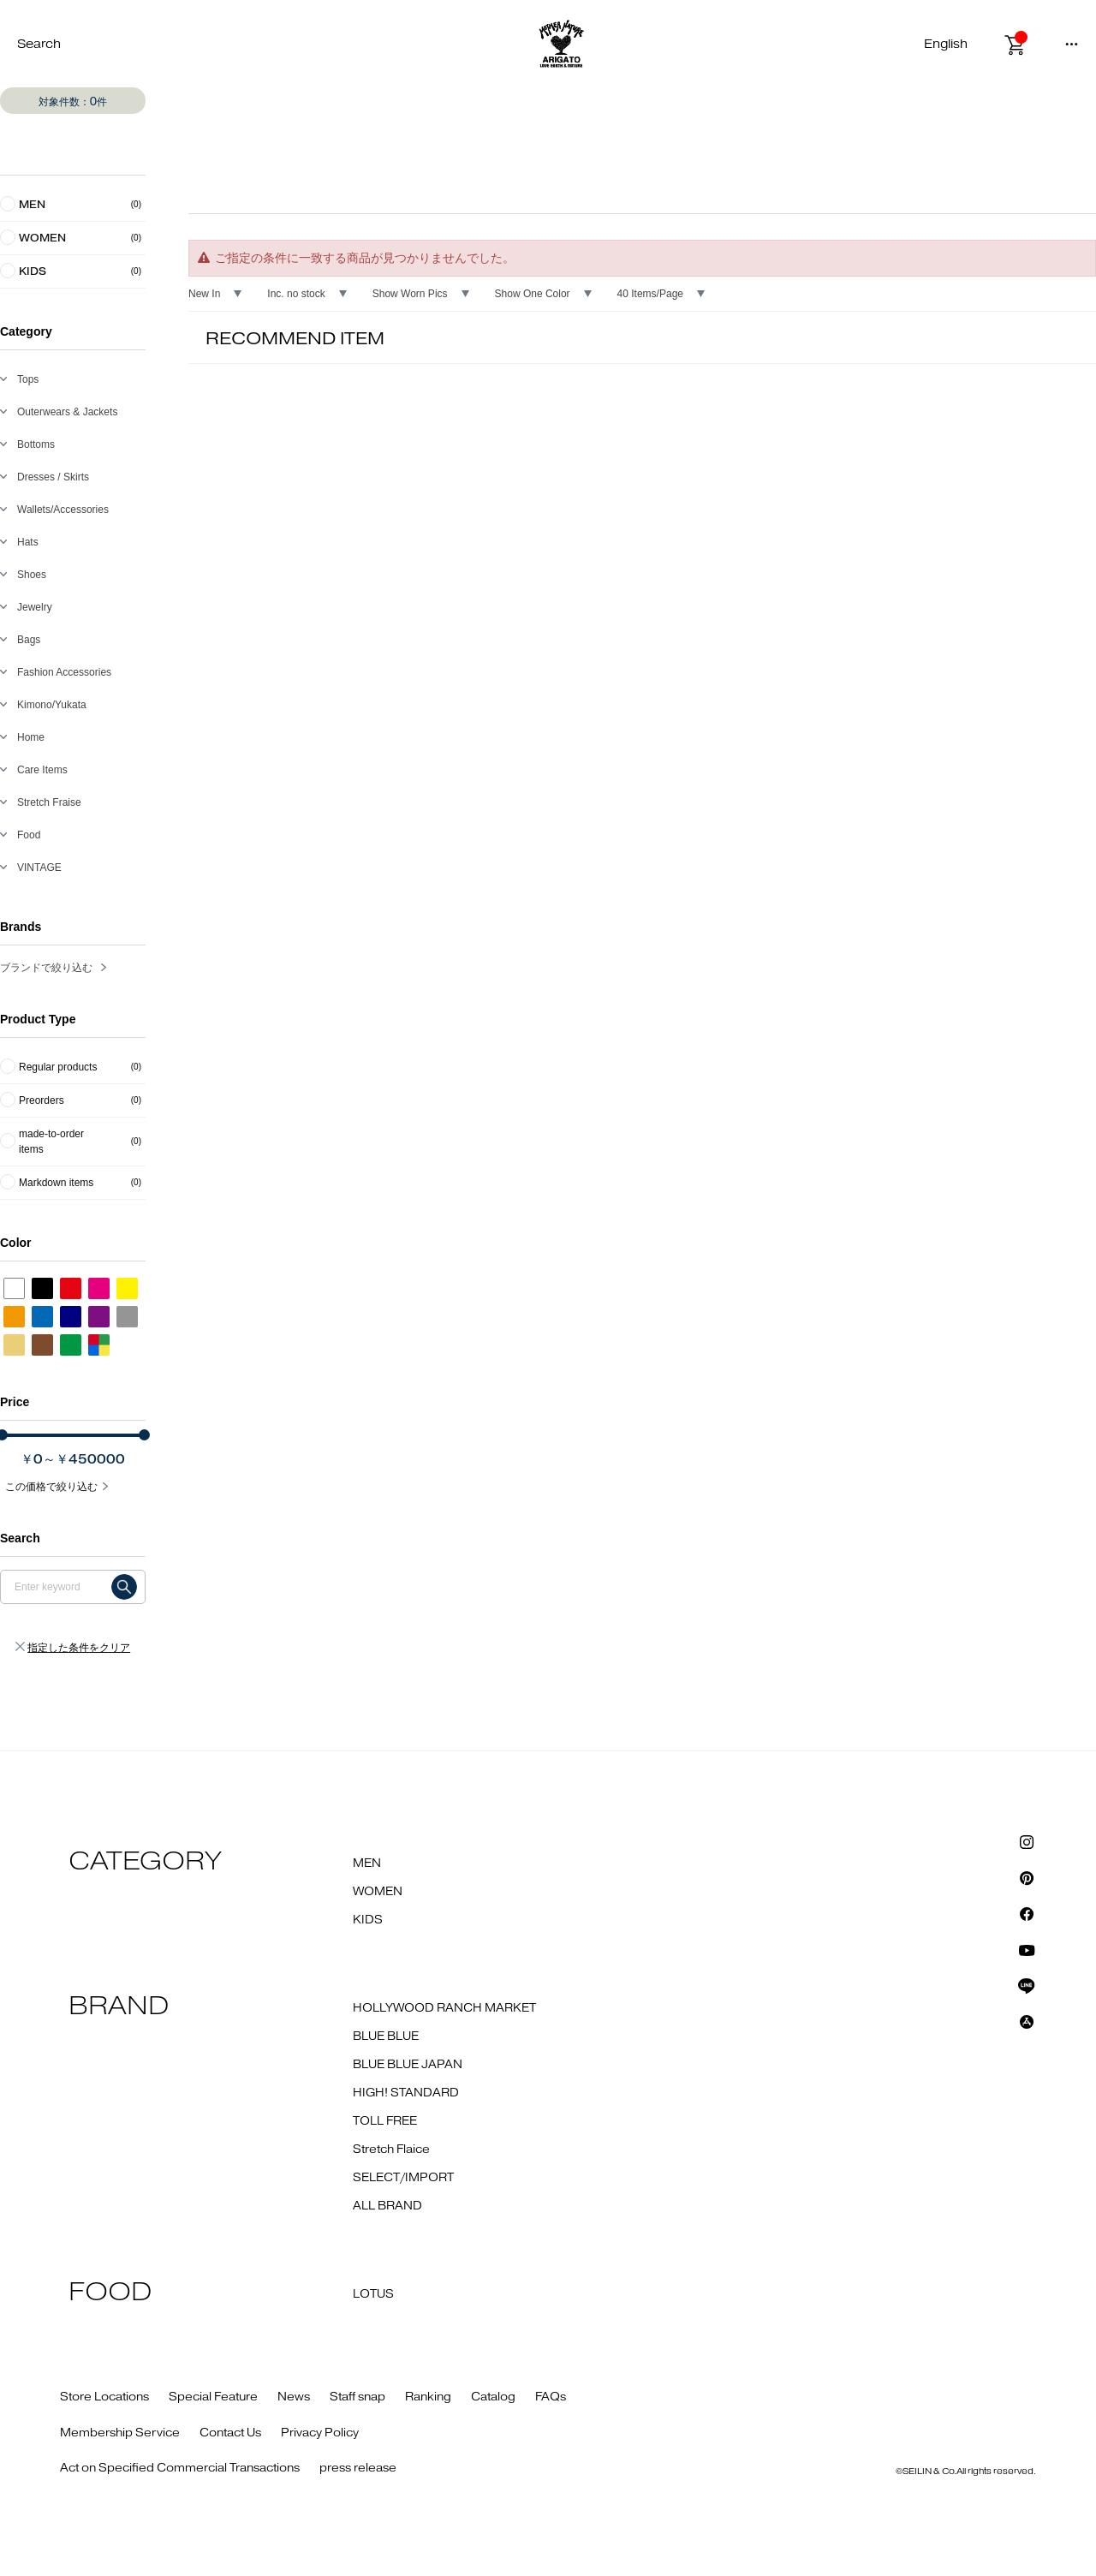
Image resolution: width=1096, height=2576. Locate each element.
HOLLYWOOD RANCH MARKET (444, 2008)
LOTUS (373, 2294)
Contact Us (230, 2433)
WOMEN (377, 1892)
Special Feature (213, 2397)
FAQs (550, 2397)
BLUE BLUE (386, 2036)
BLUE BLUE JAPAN (407, 2065)
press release (357, 2468)
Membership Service (120, 2433)
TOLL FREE (385, 2121)
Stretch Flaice (391, 2149)
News (293, 2397)
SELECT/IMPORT (403, 2178)
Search (39, 44)
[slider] (144, 1434)
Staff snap (357, 2397)
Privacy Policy (320, 2433)
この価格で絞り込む (51, 1487)
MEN (367, 1863)
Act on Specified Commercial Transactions (180, 2468)
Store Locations (104, 2397)
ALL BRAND (387, 2206)
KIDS (368, 1920)
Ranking (428, 2397)
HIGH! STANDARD (406, 2093)
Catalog (493, 2397)
